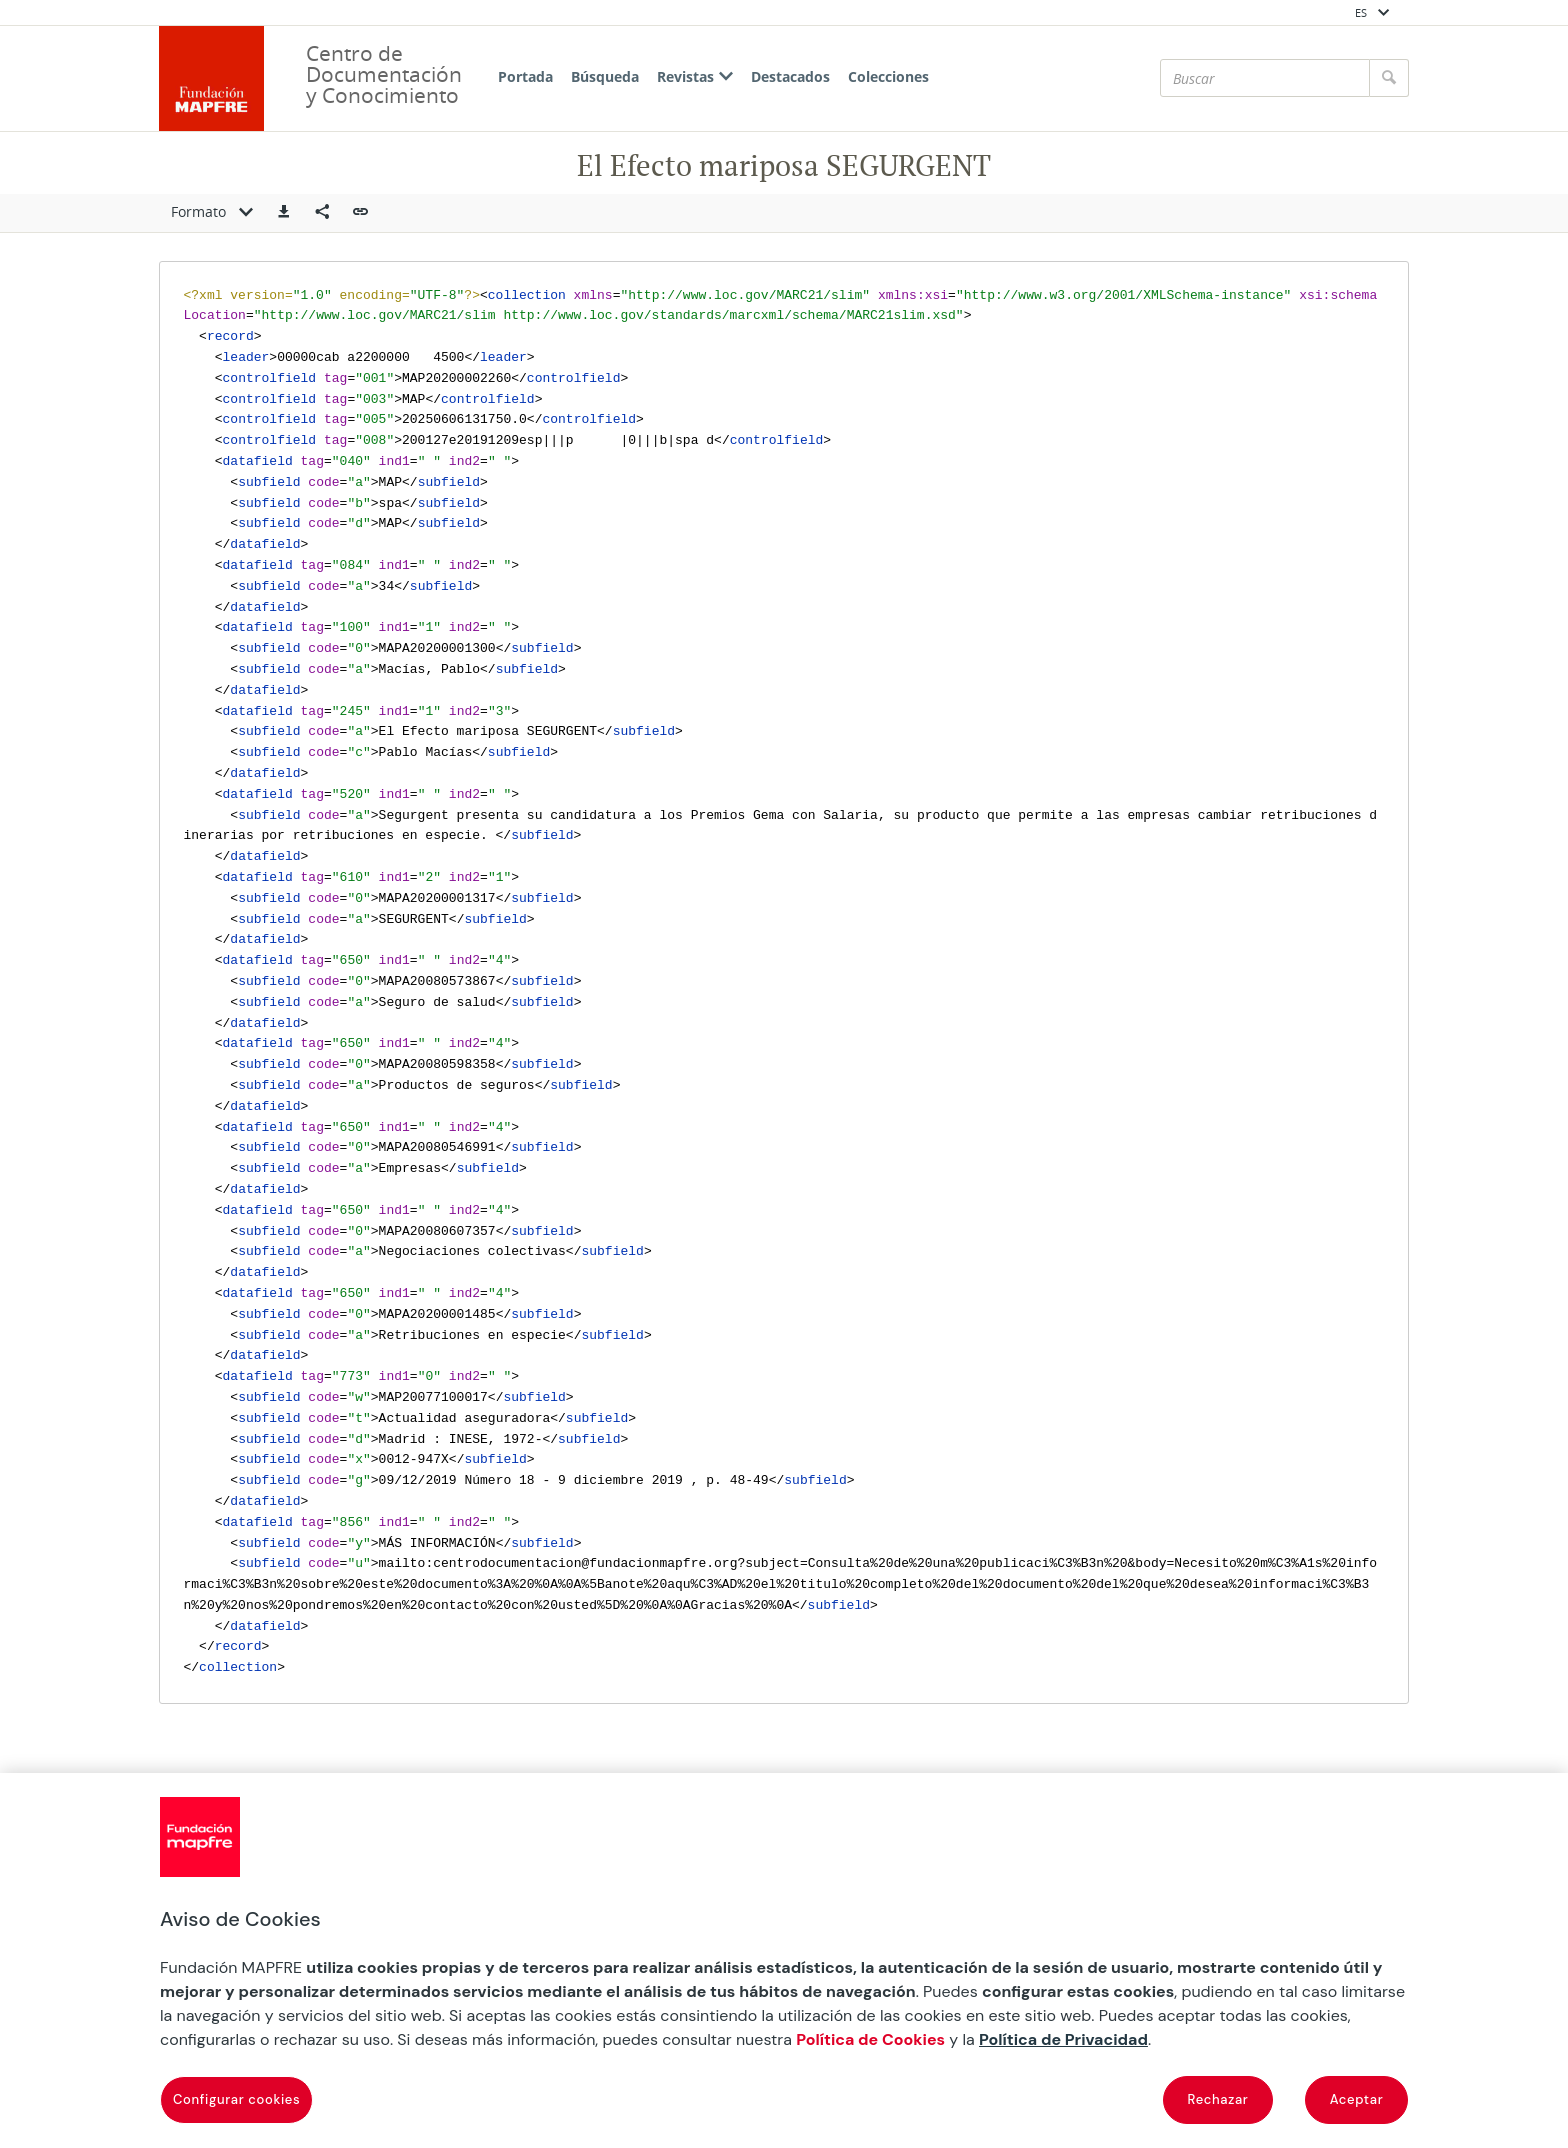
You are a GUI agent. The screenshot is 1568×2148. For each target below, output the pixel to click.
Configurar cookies (236, 2099)
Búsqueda (605, 76)
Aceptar (1357, 2099)
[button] (284, 213)
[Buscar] (1265, 78)
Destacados (790, 76)
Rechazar (1218, 2099)
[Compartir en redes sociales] (322, 213)
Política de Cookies (870, 2039)
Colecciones (888, 76)
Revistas (695, 76)
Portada (525, 76)
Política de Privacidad (1063, 2039)
